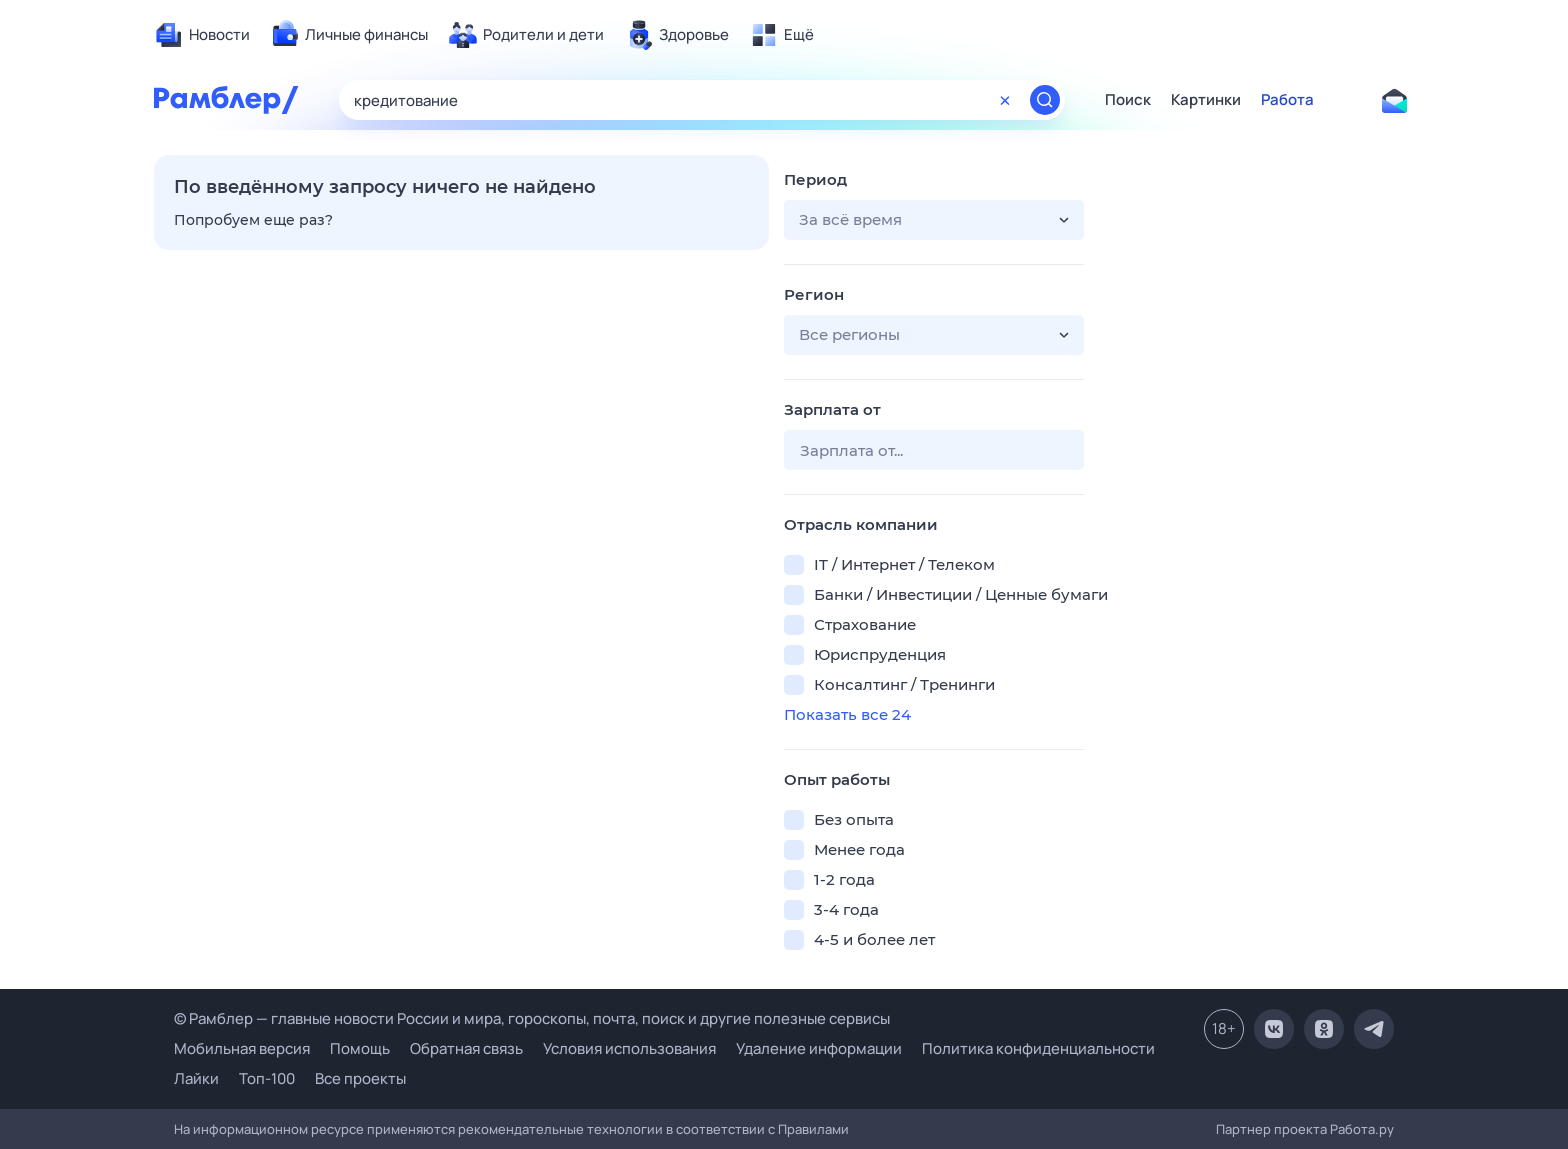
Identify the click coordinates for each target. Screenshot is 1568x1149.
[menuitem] (202, 35)
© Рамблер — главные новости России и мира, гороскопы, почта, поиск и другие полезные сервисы (532, 1018)
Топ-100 (267, 1078)
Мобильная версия (242, 1048)
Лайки (196, 1078)
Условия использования (629, 1048)
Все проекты (360, 1078)
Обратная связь (466, 1048)
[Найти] (1045, 100)
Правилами (813, 1129)
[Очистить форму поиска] (1005, 100)
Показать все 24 (847, 714)
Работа (1287, 100)
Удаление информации (819, 1048)
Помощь (360, 1048)
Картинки (1206, 100)
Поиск (1128, 100)
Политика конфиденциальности (1038, 1048)
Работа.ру (1362, 1129)
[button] (934, 220)
